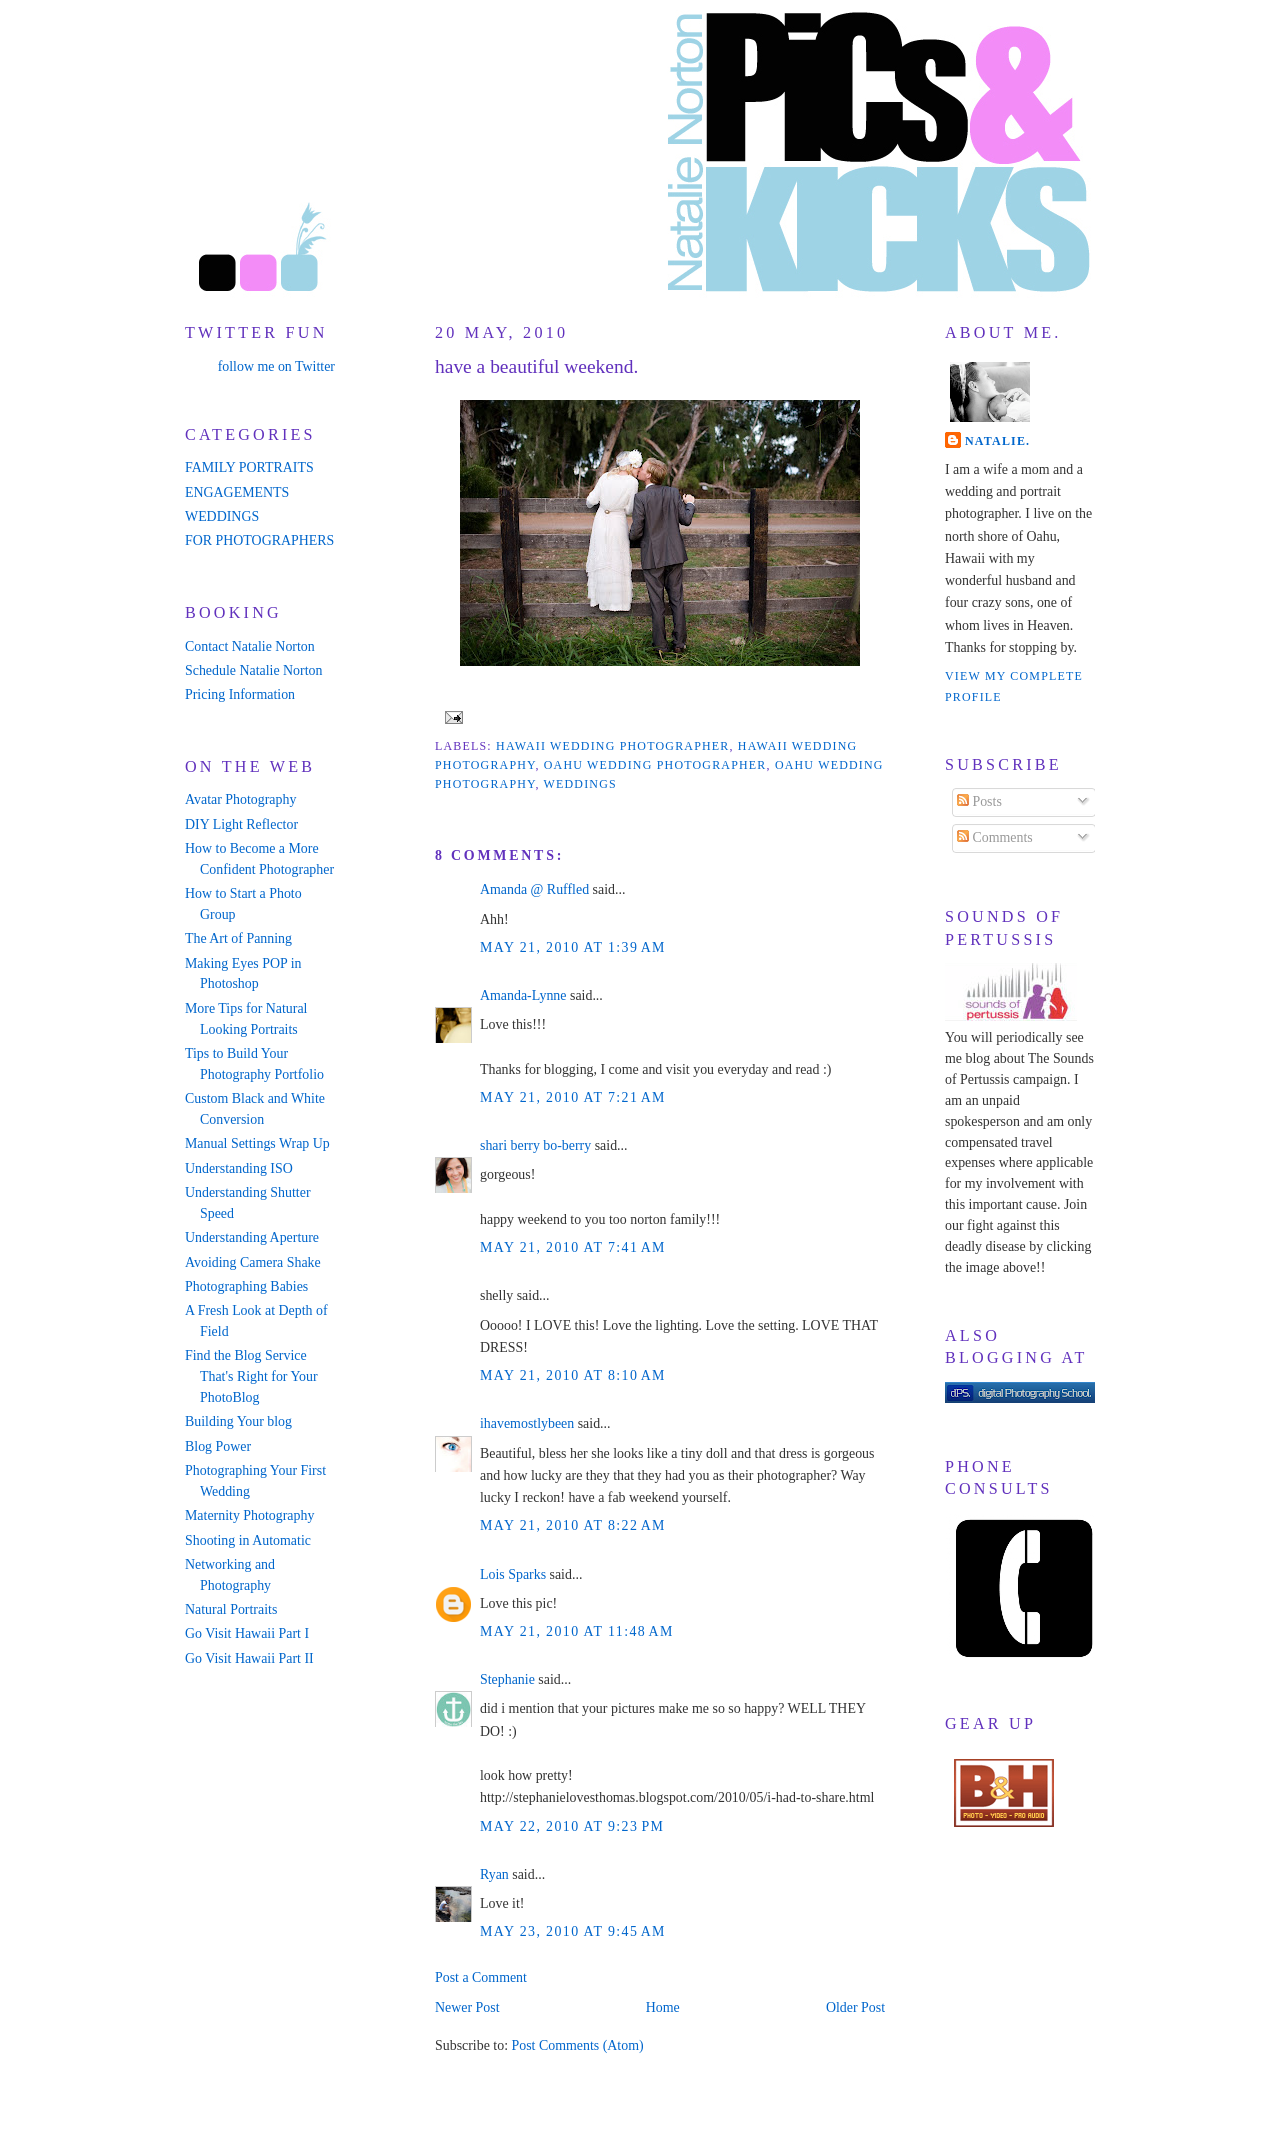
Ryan (494, 1874)
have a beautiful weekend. (536, 366)
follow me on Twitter (276, 366)
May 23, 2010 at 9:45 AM (573, 1931)
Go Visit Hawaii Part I (247, 1633)
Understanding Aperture (252, 1237)
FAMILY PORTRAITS (249, 467)
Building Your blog (238, 1421)
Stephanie (507, 1679)
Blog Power (218, 1446)
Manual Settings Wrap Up (257, 1143)
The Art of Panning (238, 938)
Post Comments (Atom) (577, 2045)
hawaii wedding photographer (612, 746)
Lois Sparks (513, 1574)
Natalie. (997, 441)
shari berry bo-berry (535, 1145)
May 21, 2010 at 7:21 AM (573, 1097)
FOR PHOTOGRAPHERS (259, 540)
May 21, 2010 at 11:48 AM (577, 1631)
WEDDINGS (222, 516)
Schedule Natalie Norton (253, 670)
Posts (979, 801)
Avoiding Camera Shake (253, 1262)
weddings (580, 784)
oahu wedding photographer (655, 765)
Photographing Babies (246, 1286)
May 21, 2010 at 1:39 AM (573, 947)
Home (663, 2007)
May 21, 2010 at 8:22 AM (573, 1525)
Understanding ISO (239, 1168)
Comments (995, 837)
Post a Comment (481, 1977)
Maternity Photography (249, 1515)
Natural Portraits (231, 1609)
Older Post (855, 2007)
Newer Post (467, 2007)
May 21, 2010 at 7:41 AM (573, 1247)
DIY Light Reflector (241, 824)
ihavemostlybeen (527, 1423)
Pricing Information (240, 694)
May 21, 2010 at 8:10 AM (573, 1375)
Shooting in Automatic (248, 1540)
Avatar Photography (240, 799)
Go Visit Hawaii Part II (249, 1658)
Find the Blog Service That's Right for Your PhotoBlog (251, 1376)
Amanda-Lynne (523, 995)
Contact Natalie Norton (250, 646)
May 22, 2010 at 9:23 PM (572, 1826)
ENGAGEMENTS (237, 492)
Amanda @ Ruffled (534, 889)
